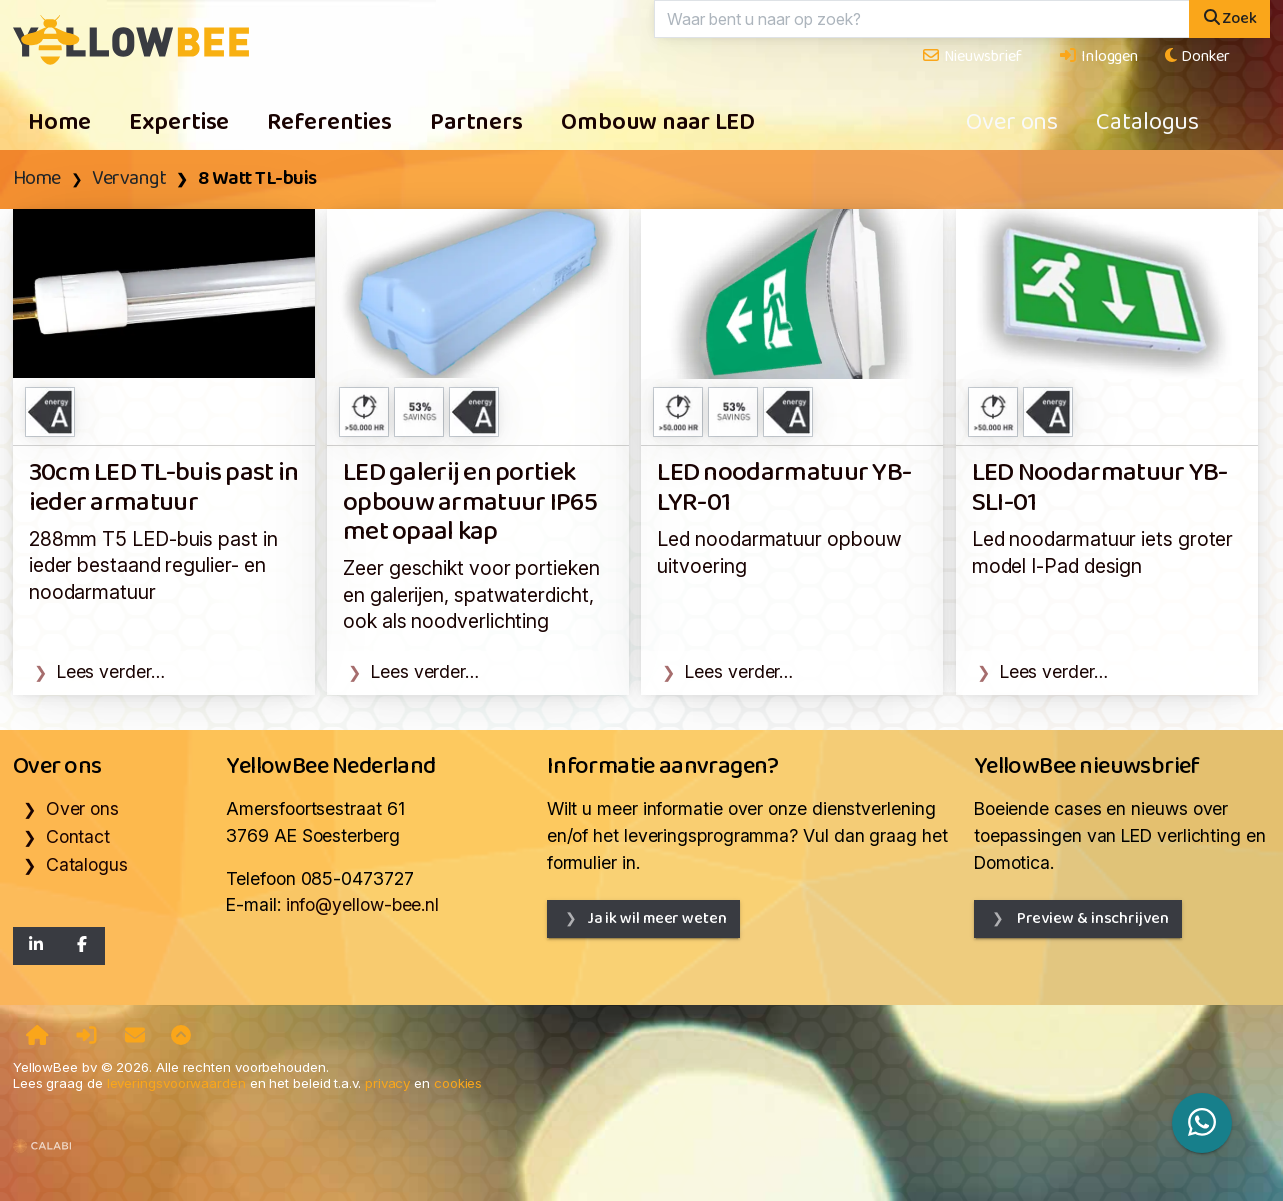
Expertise (179, 123)
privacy (387, 1083)
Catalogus (1147, 123)
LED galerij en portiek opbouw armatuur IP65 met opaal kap (470, 503)
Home (60, 123)
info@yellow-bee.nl (362, 904)
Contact (78, 836)
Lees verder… (111, 671)
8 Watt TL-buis (257, 179)
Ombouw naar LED (658, 123)
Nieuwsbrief (971, 56)
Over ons (1012, 123)
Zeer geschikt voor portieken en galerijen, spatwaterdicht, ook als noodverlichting (471, 594)
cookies (458, 1083)
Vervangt (129, 179)
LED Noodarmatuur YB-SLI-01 (1100, 488)
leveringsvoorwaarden (176, 1083)
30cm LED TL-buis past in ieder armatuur (163, 488)
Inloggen (1098, 56)
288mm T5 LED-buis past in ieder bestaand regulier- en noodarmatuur (153, 565)
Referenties (329, 123)
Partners (476, 123)
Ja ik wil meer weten (657, 918)
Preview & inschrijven (1091, 918)
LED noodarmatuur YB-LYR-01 (784, 488)
